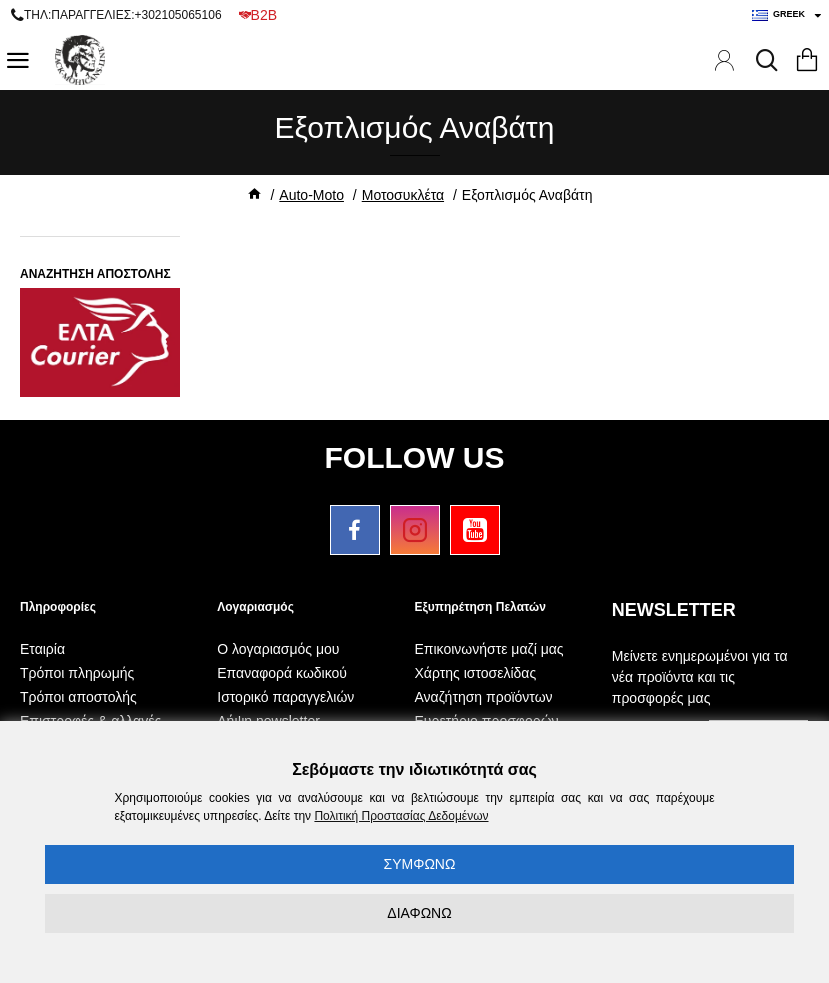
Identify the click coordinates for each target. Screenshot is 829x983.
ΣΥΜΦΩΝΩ (420, 864)
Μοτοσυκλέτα (403, 195)
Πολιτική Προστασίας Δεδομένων (401, 816)
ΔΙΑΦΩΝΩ (419, 913)
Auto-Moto (311, 195)
